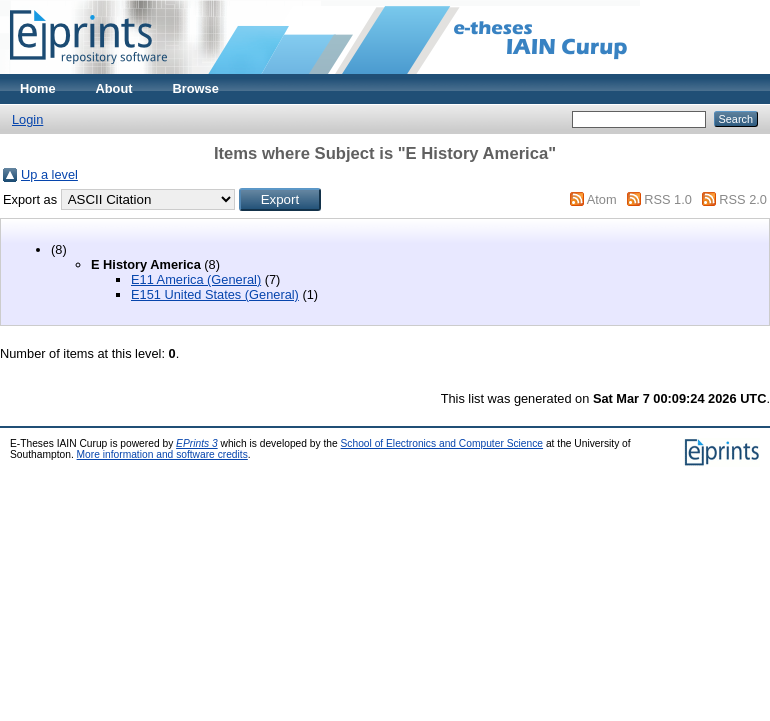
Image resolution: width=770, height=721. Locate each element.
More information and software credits (162, 454)
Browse (196, 88)
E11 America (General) (196, 279)
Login (27, 119)
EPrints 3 (197, 443)
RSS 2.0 (743, 199)
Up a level (49, 174)
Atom (602, 199)
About (114, 88)
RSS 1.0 (668, 199)
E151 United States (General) (215, 294)
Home (38, 88)
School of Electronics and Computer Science (442, 443)
